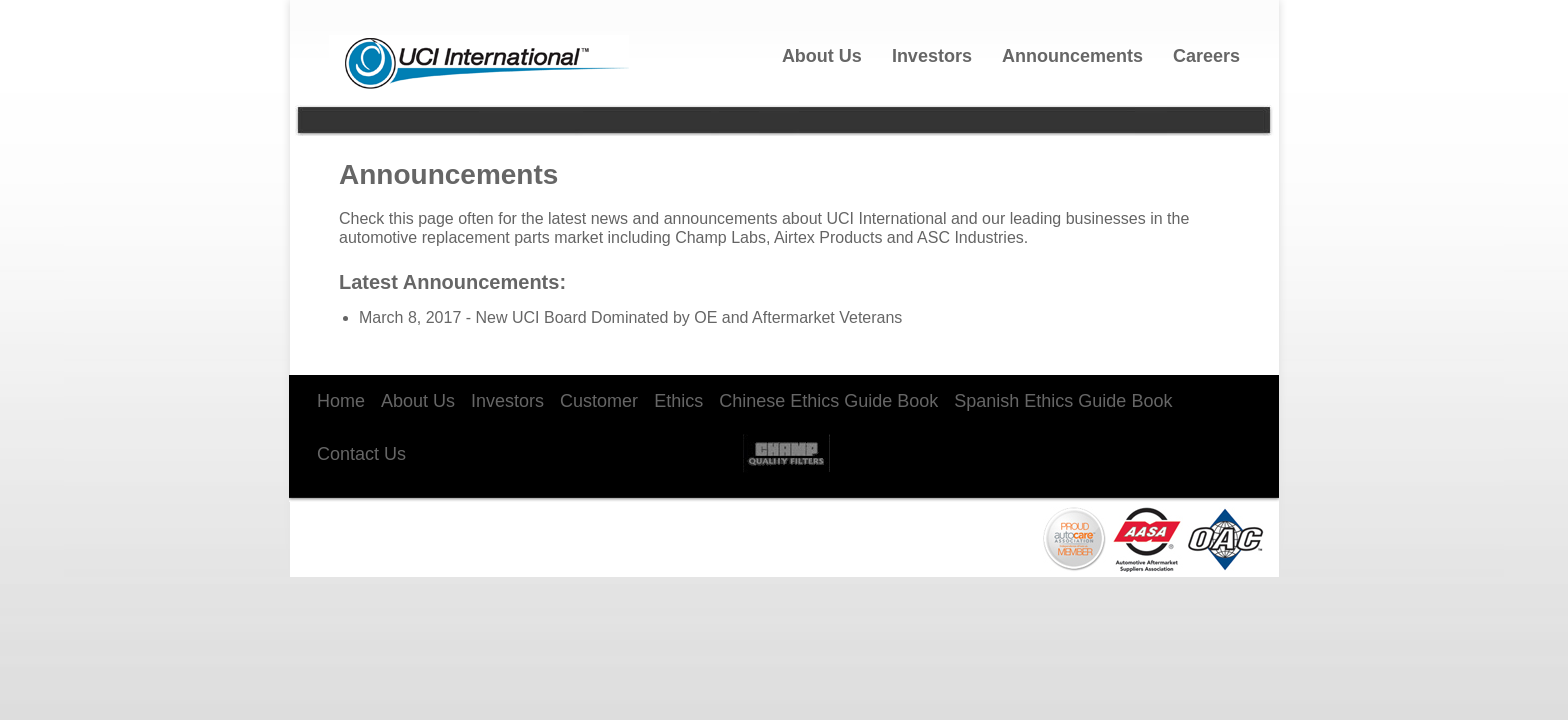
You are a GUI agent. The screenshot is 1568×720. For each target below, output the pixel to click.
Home (341, 401)
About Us (822, 56)
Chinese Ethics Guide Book (828, 401)
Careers (1206, 56)
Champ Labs (786, 450)
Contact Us (361, 454)
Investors (932, 56)
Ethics (678, 401)
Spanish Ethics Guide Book (1063, 401)
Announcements (1072, 56)
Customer (599, 401)
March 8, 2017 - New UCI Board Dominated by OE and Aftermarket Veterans (630, 317)
